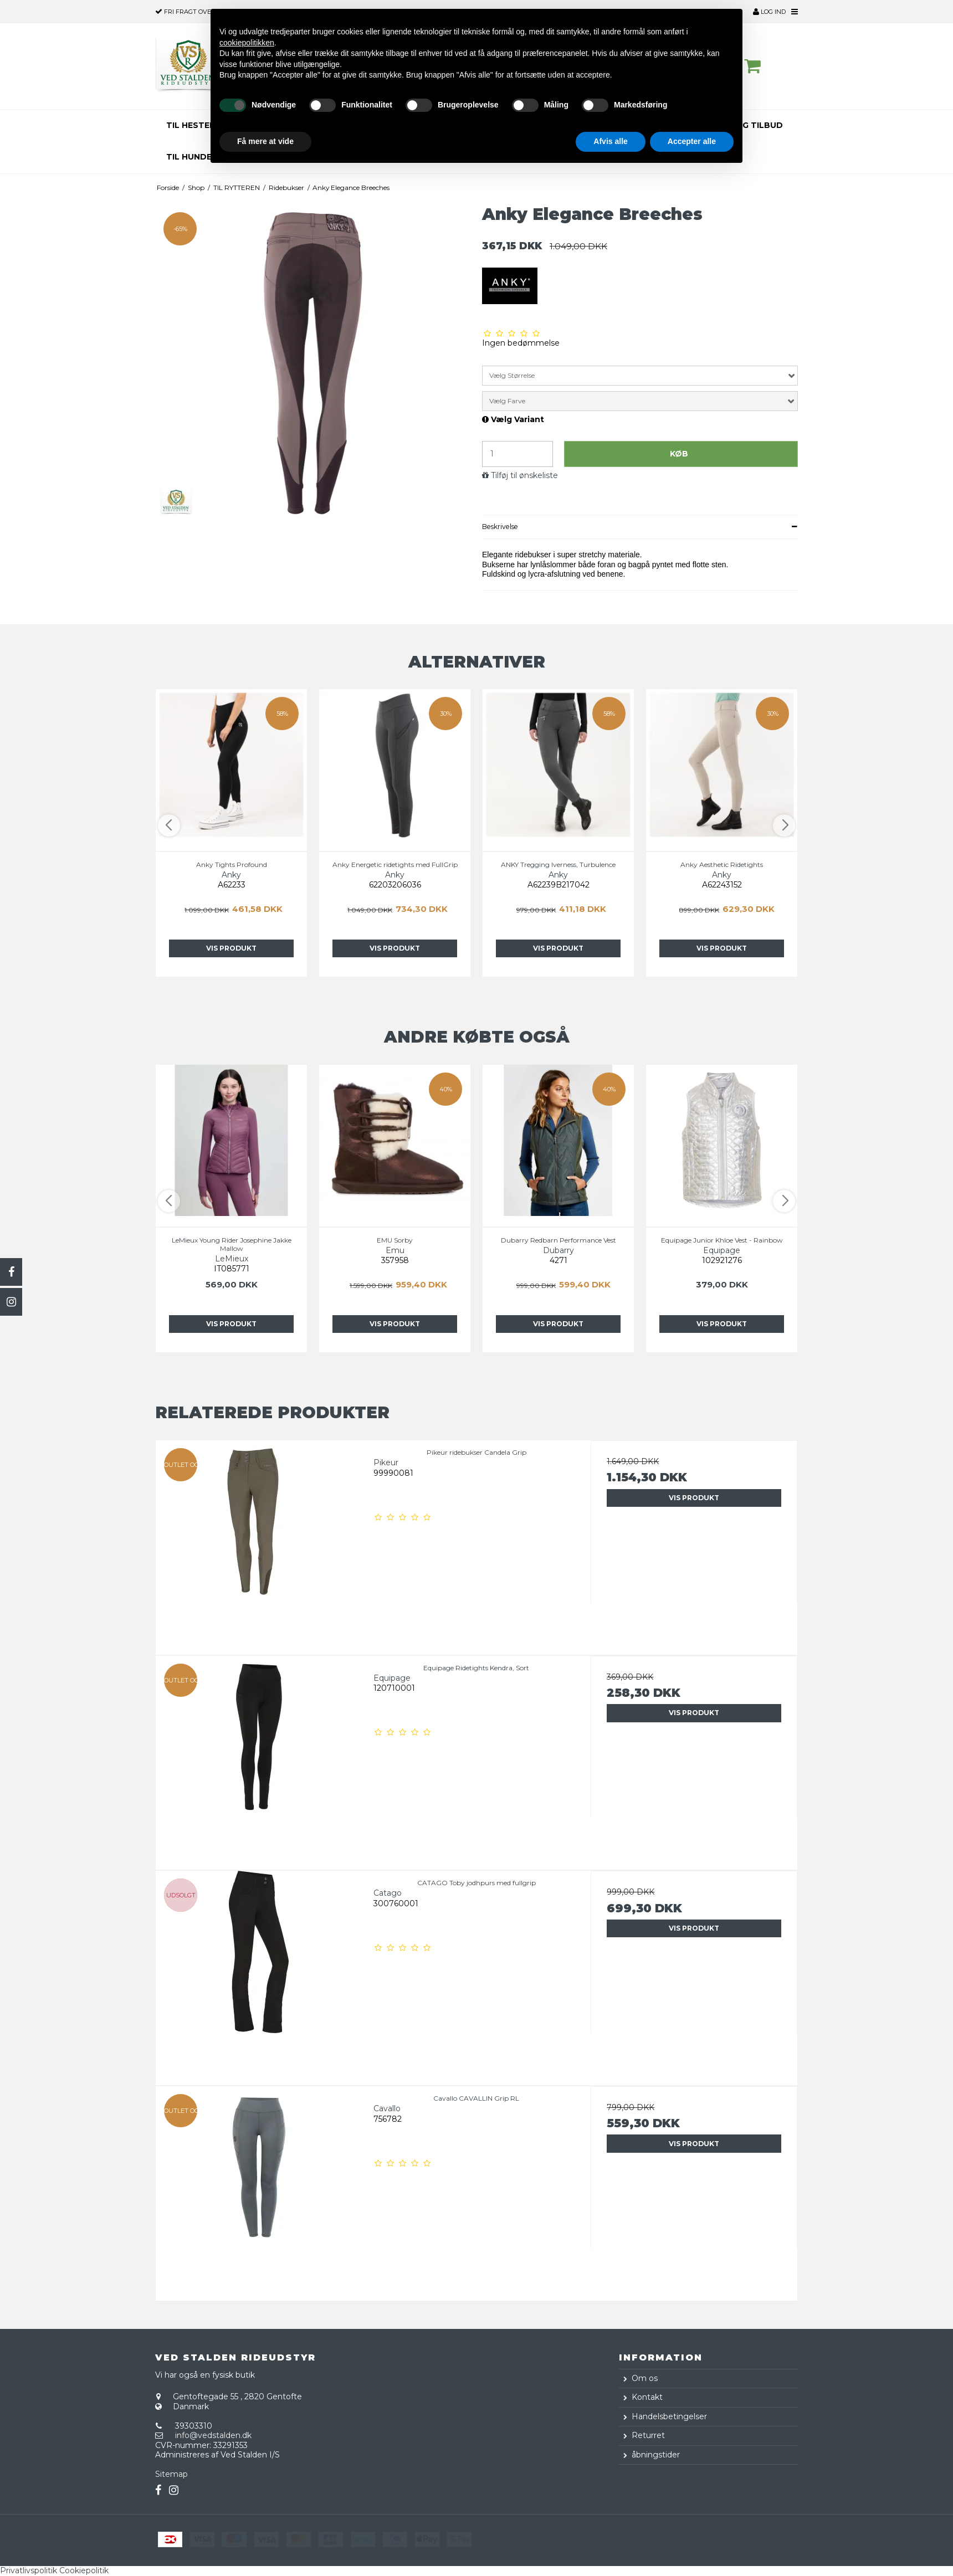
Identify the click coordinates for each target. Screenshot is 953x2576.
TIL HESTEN (191, 125)
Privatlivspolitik (28, 2570)
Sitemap (171, 2474)
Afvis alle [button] (610, 141)
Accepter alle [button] (692, 141)
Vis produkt (694, 1498)
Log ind (769, 12)
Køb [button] (679, 454)
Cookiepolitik (84, 2570)
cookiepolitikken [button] (246, 42)
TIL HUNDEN (192, 157)
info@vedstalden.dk (213, 2435)
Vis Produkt (231, 948)
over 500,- (192, 12)
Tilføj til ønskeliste (524, 475)
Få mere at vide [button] (265, 141)
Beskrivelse (500, 526)
